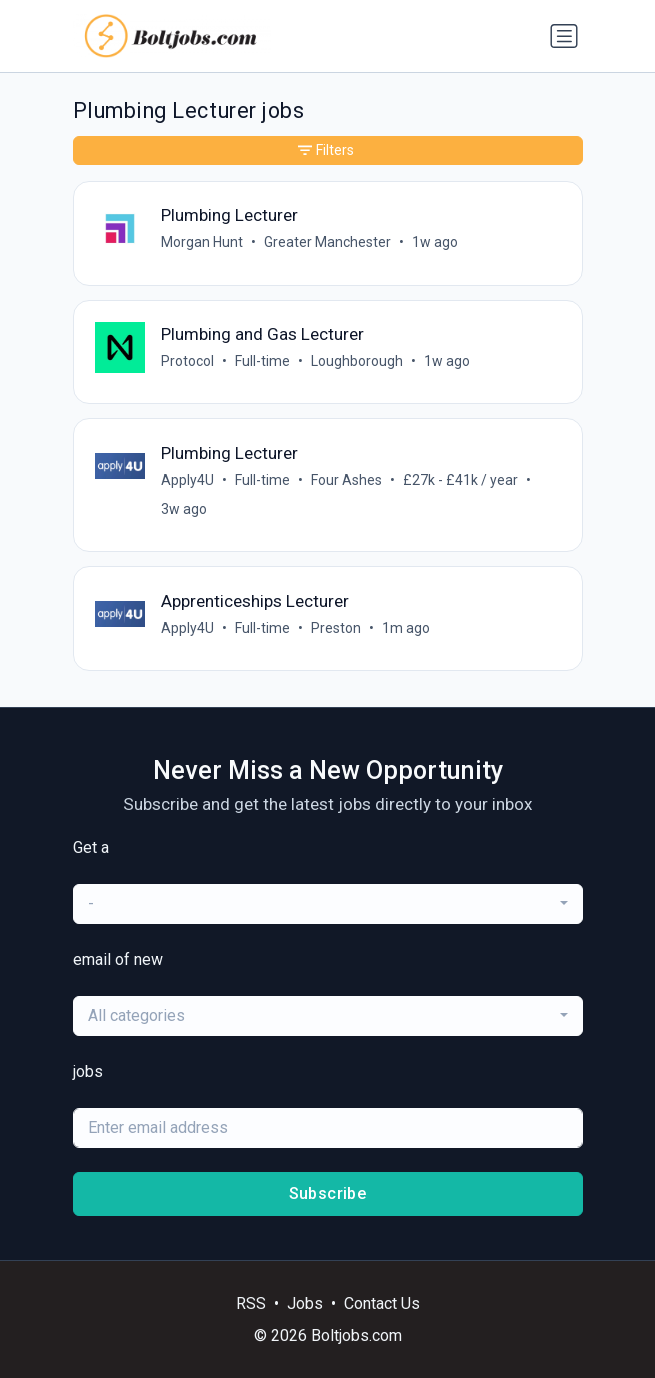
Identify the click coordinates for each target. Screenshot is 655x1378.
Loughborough (357, 361)
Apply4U (187, 480)
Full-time (262, 361)
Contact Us (382, 1303)
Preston (336, 628)
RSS (251, 1303)
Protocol (187, 361)
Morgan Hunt (202, 242)
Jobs (305, 1303)
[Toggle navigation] (564, 36)
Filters (326, 150)
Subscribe (328, 1193)
